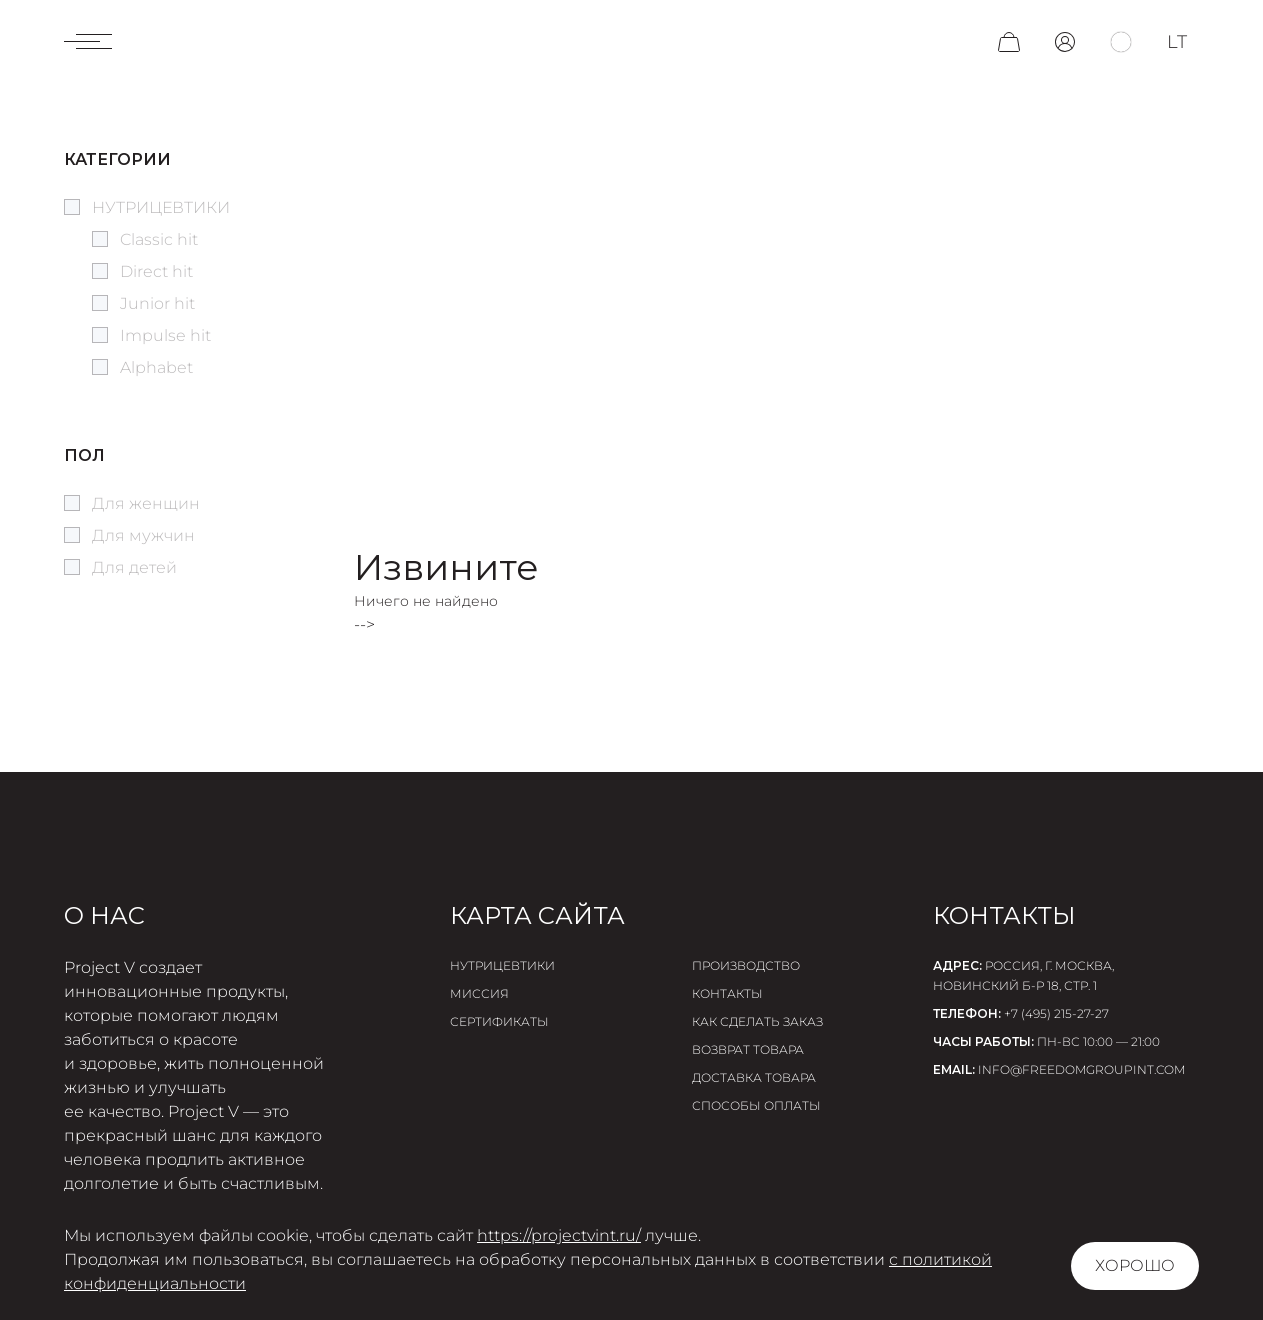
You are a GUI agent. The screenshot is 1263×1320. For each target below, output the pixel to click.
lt (1177, 42)
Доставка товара (754, 1077)
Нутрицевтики (502, 965)
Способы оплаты (756, 1105)
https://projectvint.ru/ (559, 1235)
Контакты (727, 993)
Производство (746, 965)
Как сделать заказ (757, 1021)
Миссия (479, 993)
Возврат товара (748, 1049)
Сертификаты (499, 1021)
